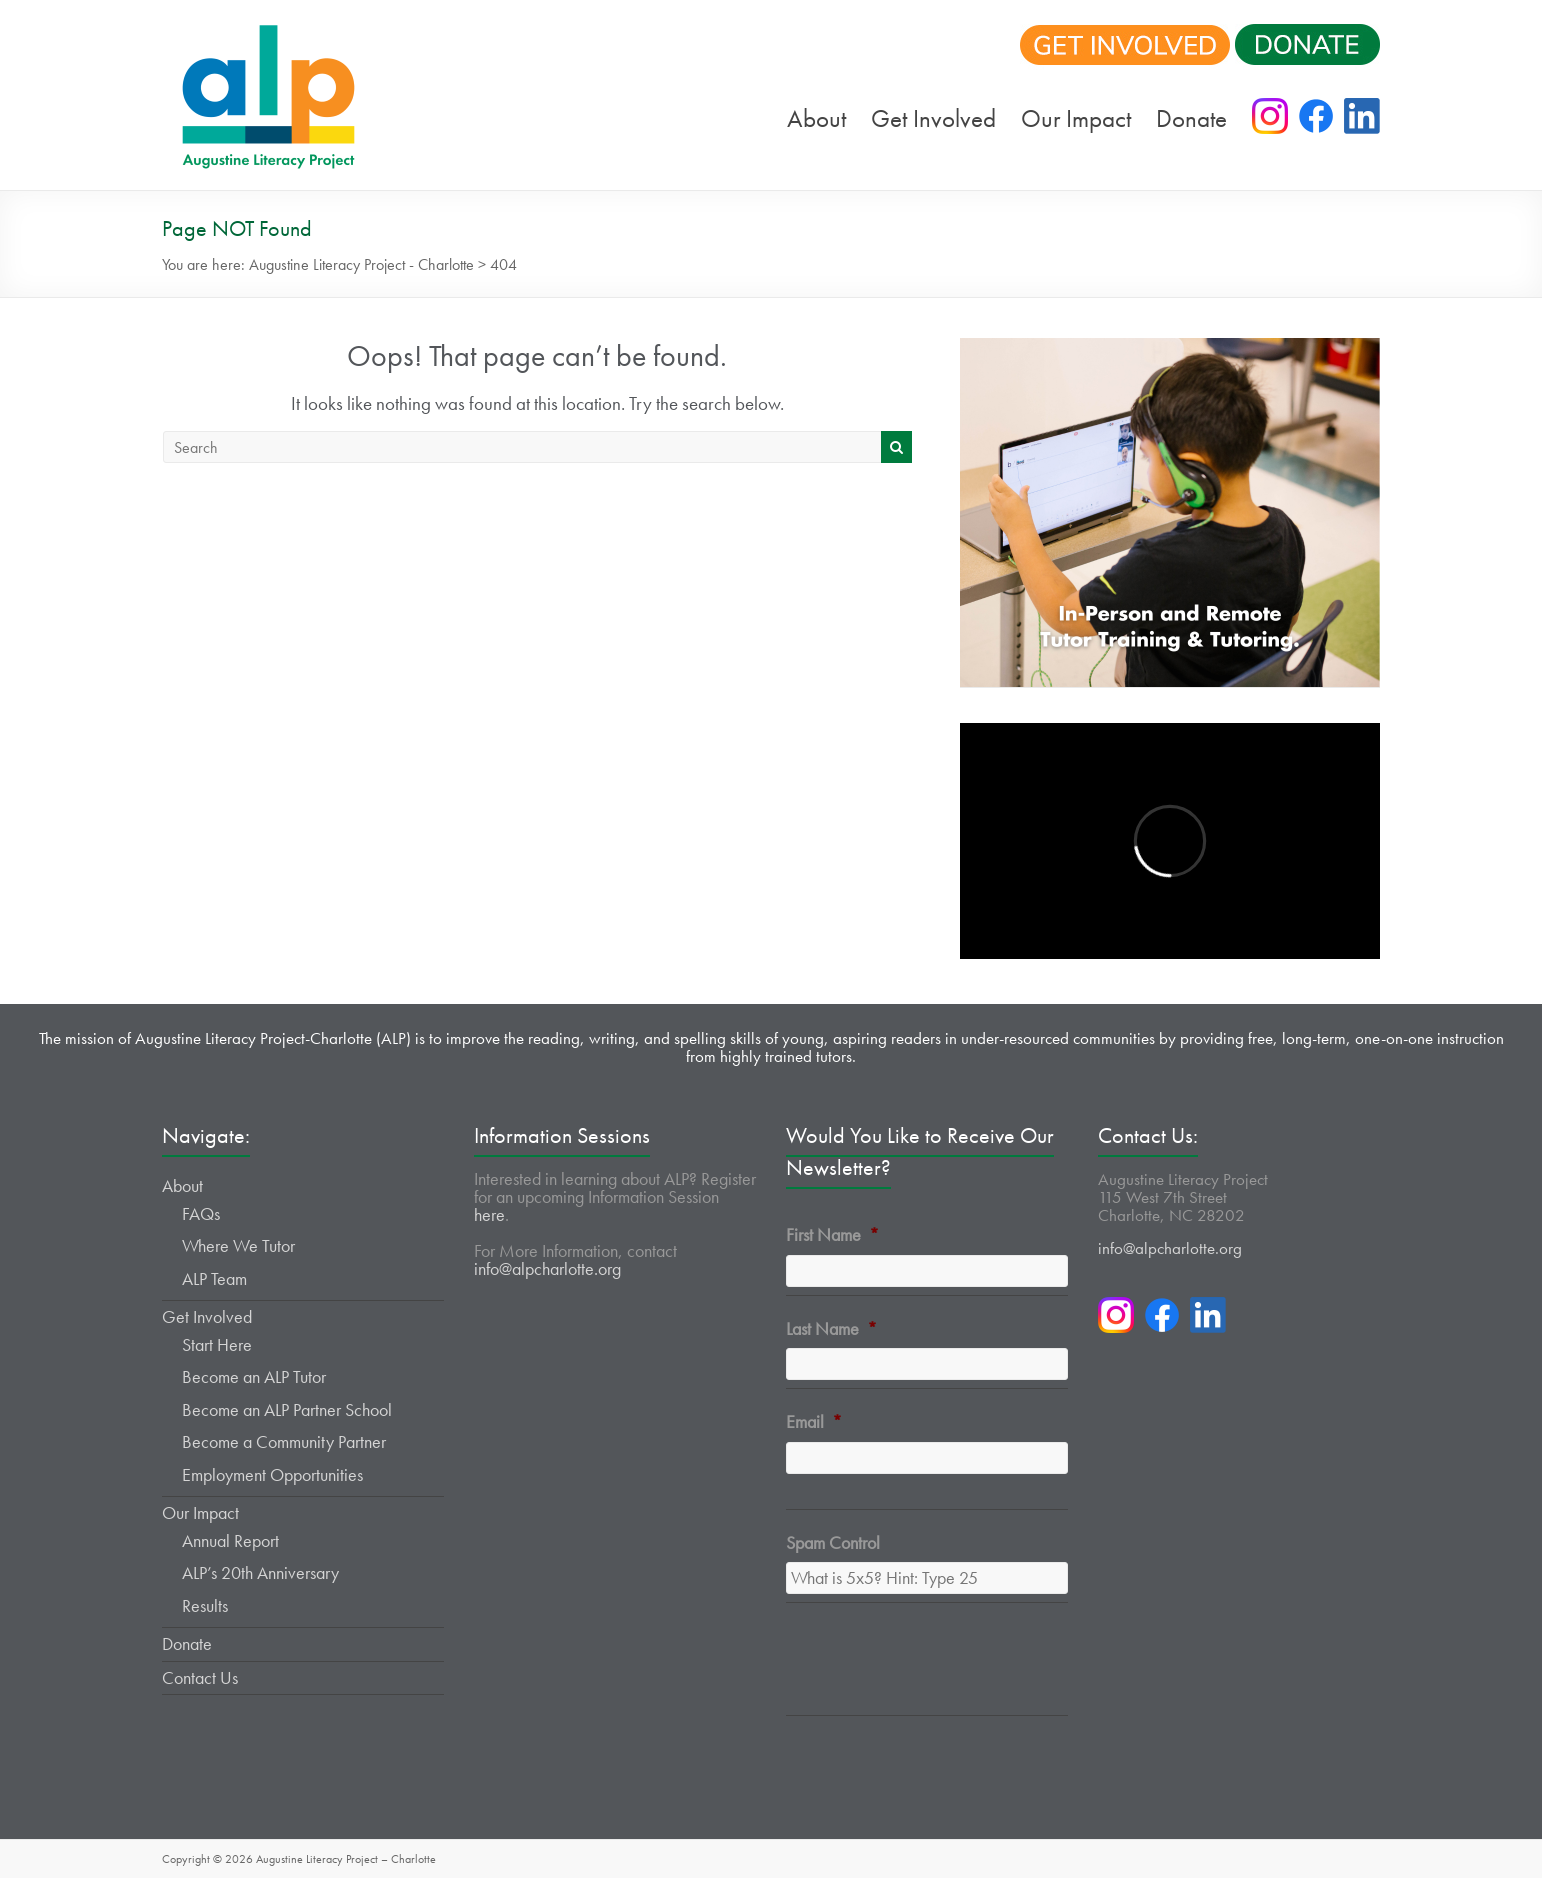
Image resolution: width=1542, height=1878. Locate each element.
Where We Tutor (238, 1245)
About (816, 118)
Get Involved (933, 118)
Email (814, 1421)
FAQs (201, 1213)
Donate (1191, 118)
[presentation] (938, 1671)
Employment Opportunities (272, 1474)
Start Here (217, 1344)
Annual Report (230, 1540)
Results (205, 1605)
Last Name (831, 1328)
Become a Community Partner (284, 1441)
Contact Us (200, 1677)
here (489, 1214)
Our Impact (1076, 118)
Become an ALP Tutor (254, 1376)
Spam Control (833, 1542)
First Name (832, 1234)
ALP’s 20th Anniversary (260, 1572)
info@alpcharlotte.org (547, 1268)
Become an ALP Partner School (287, 1409)
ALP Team (214, 1278)
